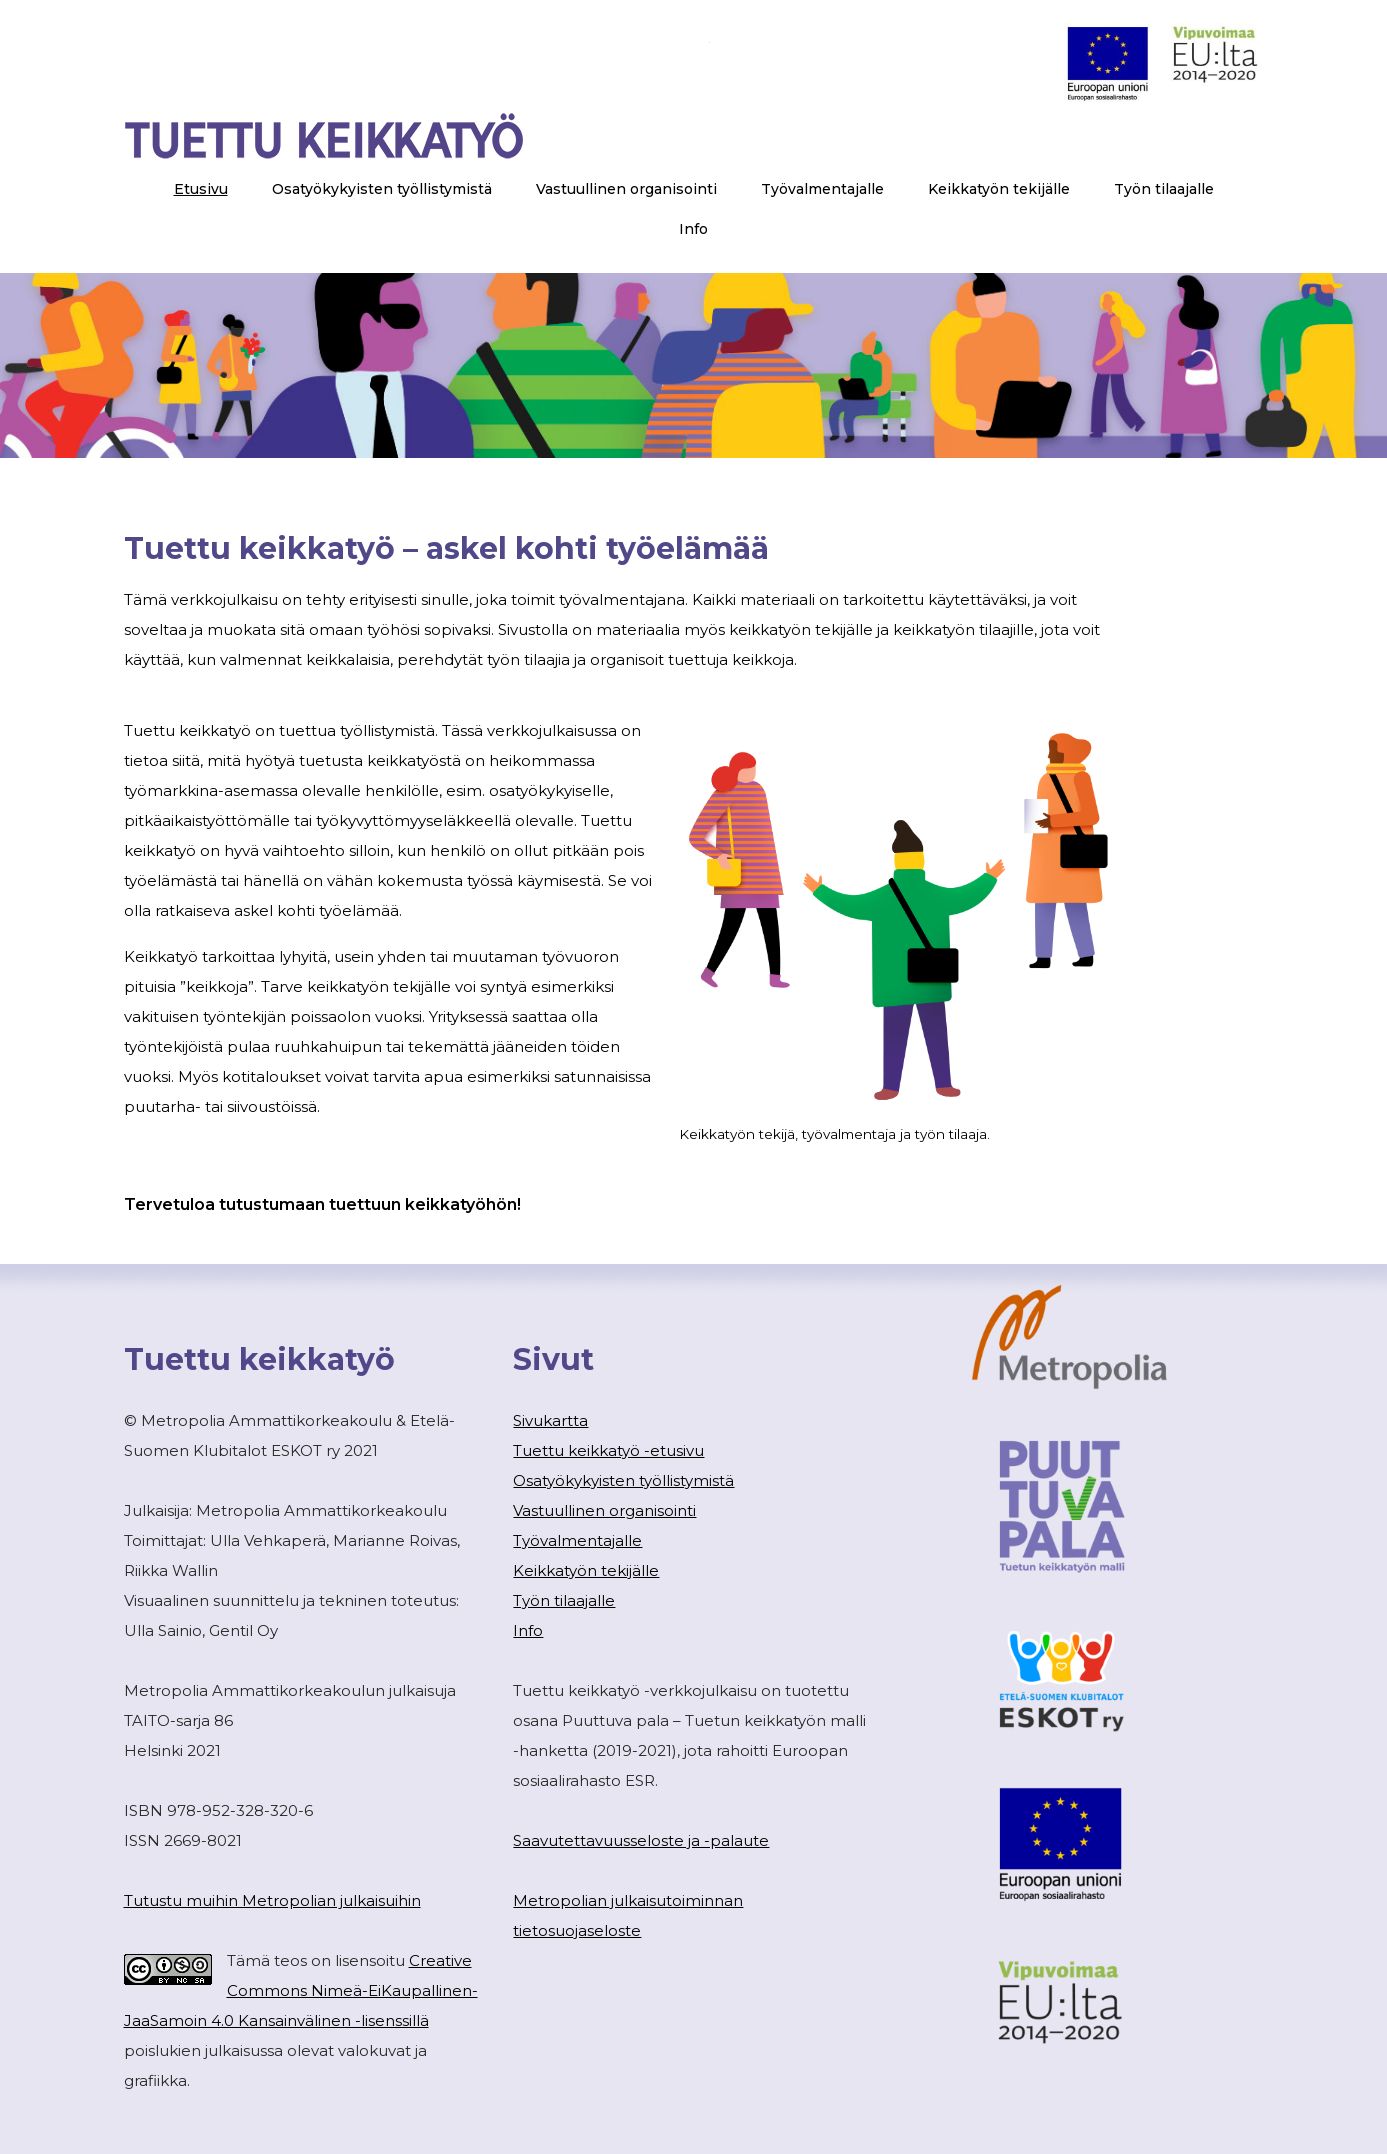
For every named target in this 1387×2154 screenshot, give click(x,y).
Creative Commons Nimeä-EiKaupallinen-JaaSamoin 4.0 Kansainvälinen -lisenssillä (301, 1990)
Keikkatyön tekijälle (586, 1570)
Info (528, 1630)
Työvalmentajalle (577, 1540)
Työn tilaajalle (564, 1600)
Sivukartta (550, 1420)
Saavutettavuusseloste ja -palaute (641, 1840)
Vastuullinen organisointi (604, 1510)
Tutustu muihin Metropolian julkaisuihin (272, 1900)
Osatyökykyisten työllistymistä (623, 1480)
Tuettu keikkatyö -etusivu (608, 1450)
